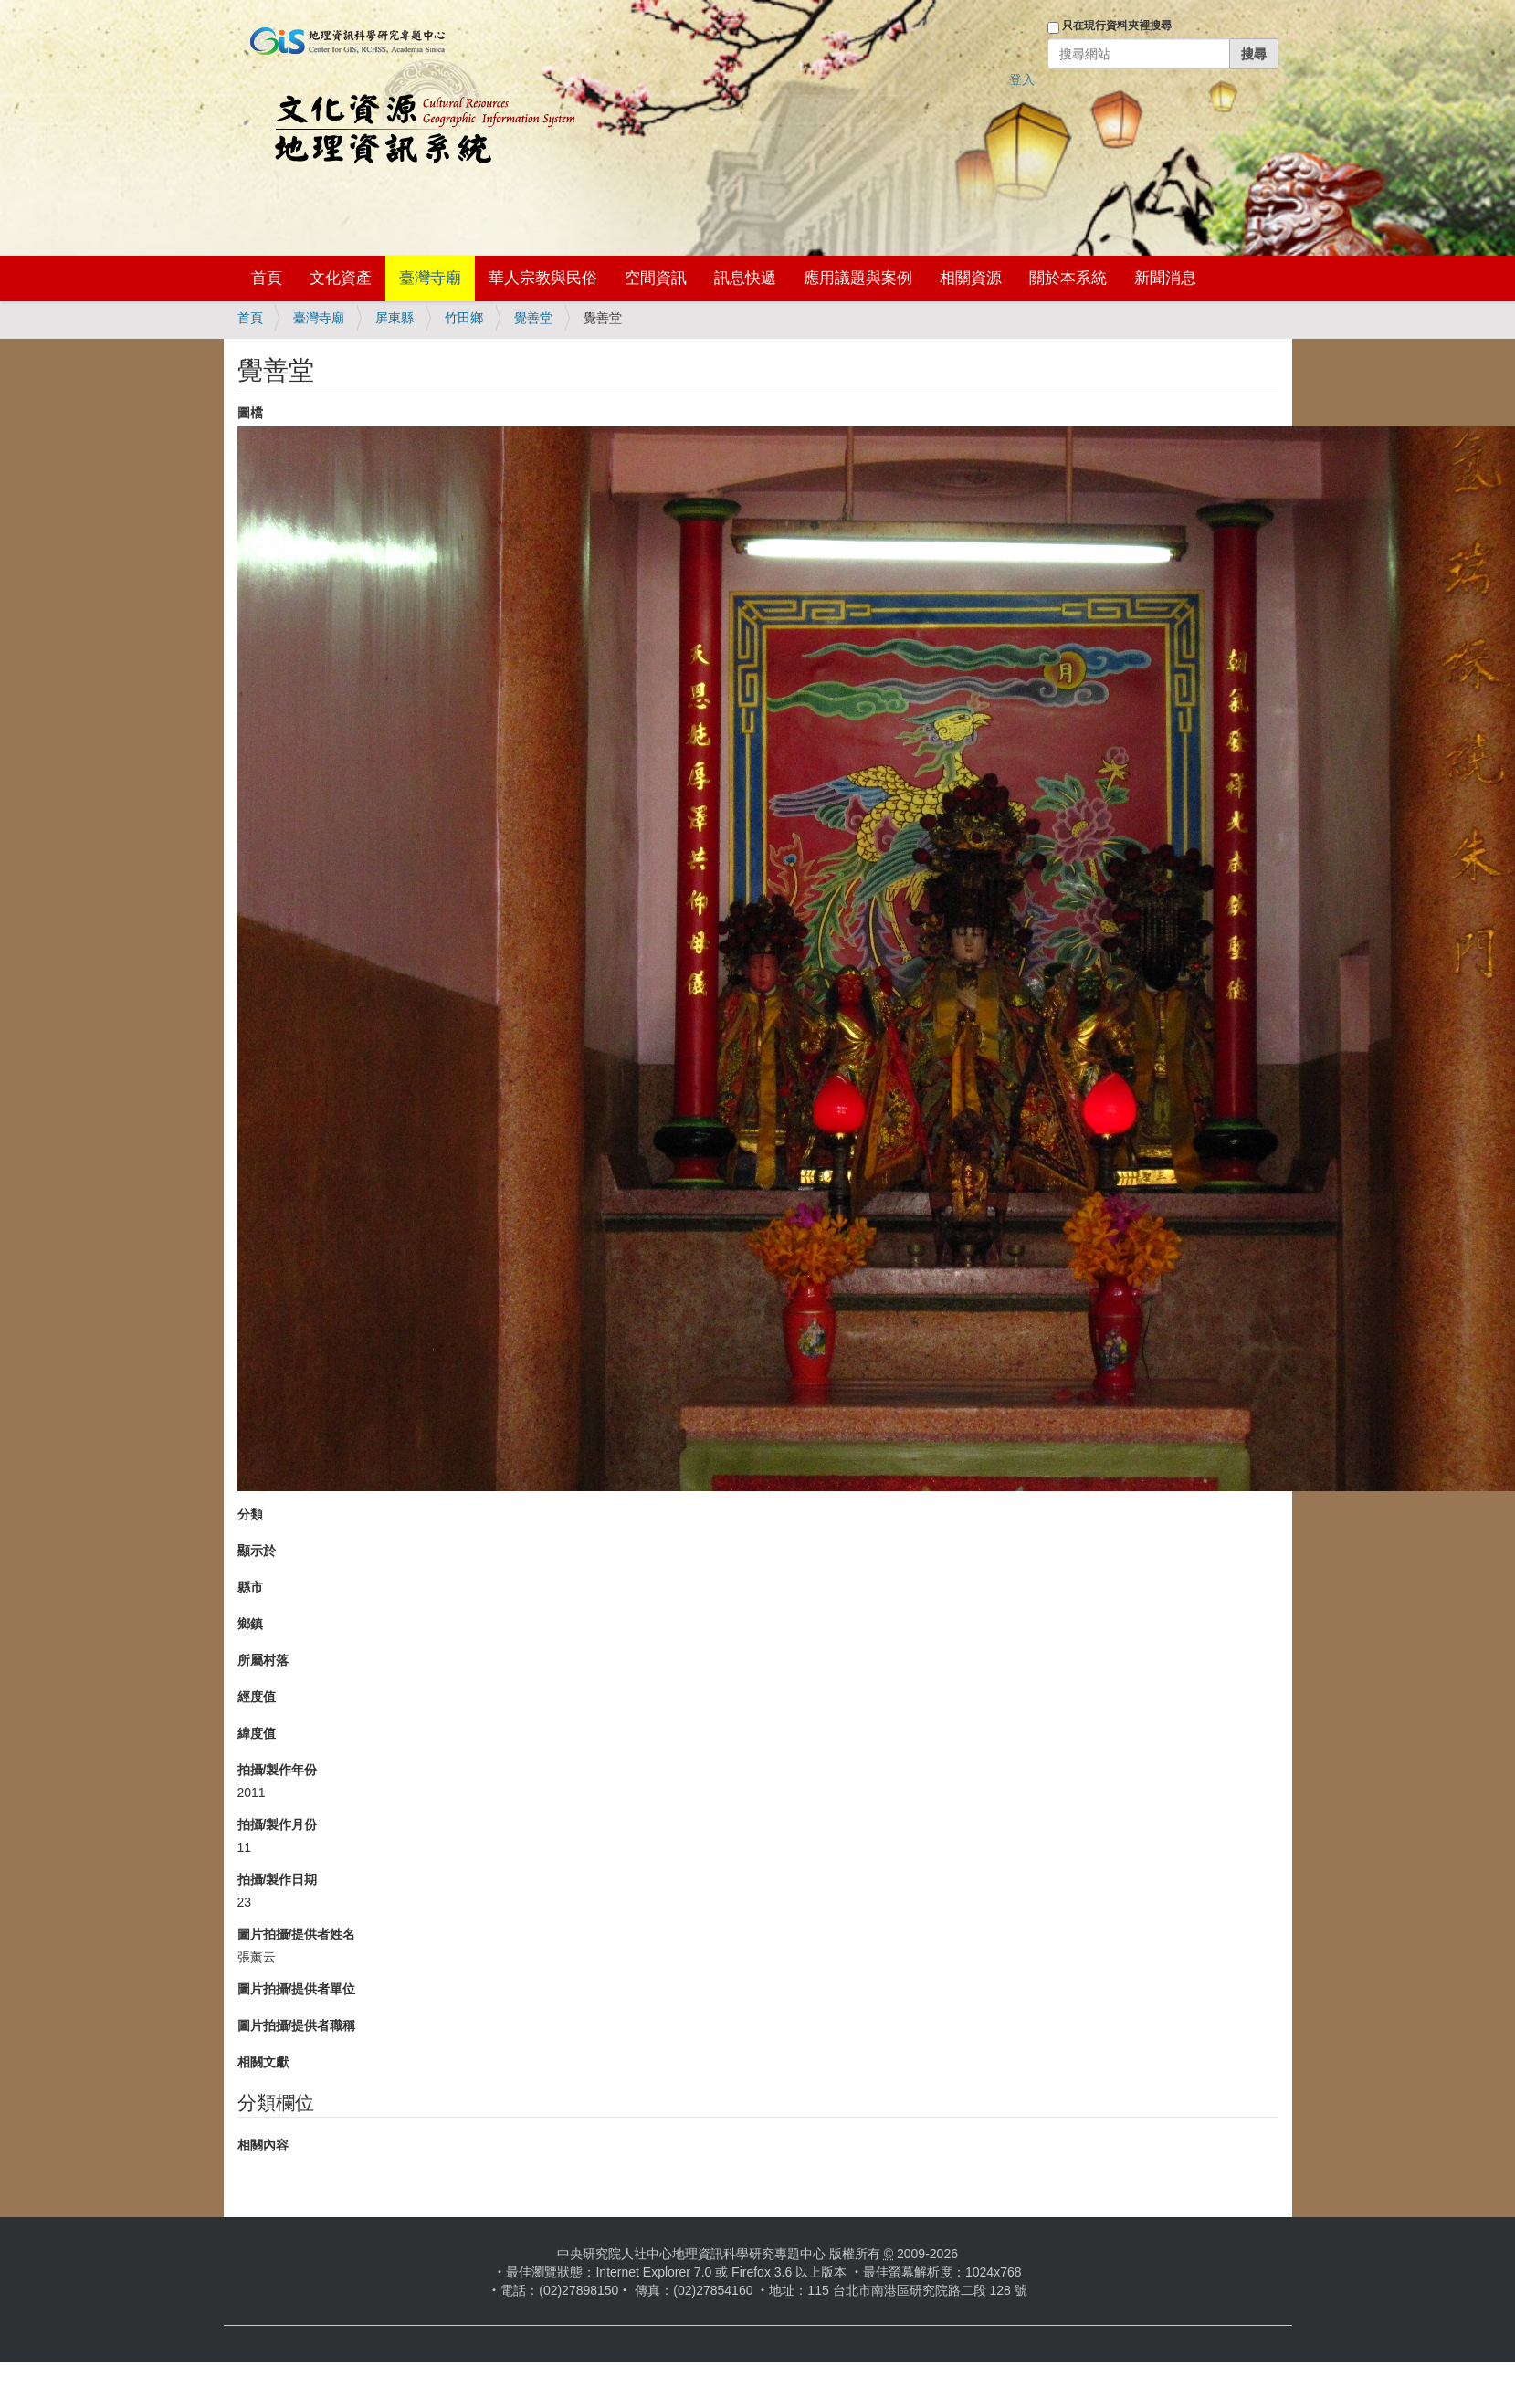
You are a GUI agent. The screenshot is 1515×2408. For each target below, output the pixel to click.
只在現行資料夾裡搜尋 (1117, 25)
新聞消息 (1165, 278)
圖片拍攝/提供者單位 (296, 1989)
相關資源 (971, 278)
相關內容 (263, 2145)
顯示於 (256, 1550)
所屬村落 (263, 1660)
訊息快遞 (745, 278)
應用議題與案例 (858, 278)
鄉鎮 (250, 1623)
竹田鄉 (464, 317)
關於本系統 (1068, 278)
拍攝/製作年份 (277, 1769)
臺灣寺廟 (430, 278)
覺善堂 (533, 317)
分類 (250, 1514)
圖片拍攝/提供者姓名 (296, 1934)
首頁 (266, 278)
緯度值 (256, 1733)
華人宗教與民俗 (543, 278)
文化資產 (341, 278)
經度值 (256, 1696)
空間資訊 (656, 278)
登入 (1022, 79)
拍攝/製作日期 (277, 1879)
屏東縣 (394, 317)
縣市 (250, 1587)
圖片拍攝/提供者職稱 (296, 2025)
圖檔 (250, 412)
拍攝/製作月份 (277, 1824)
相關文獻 (263, 2062)
